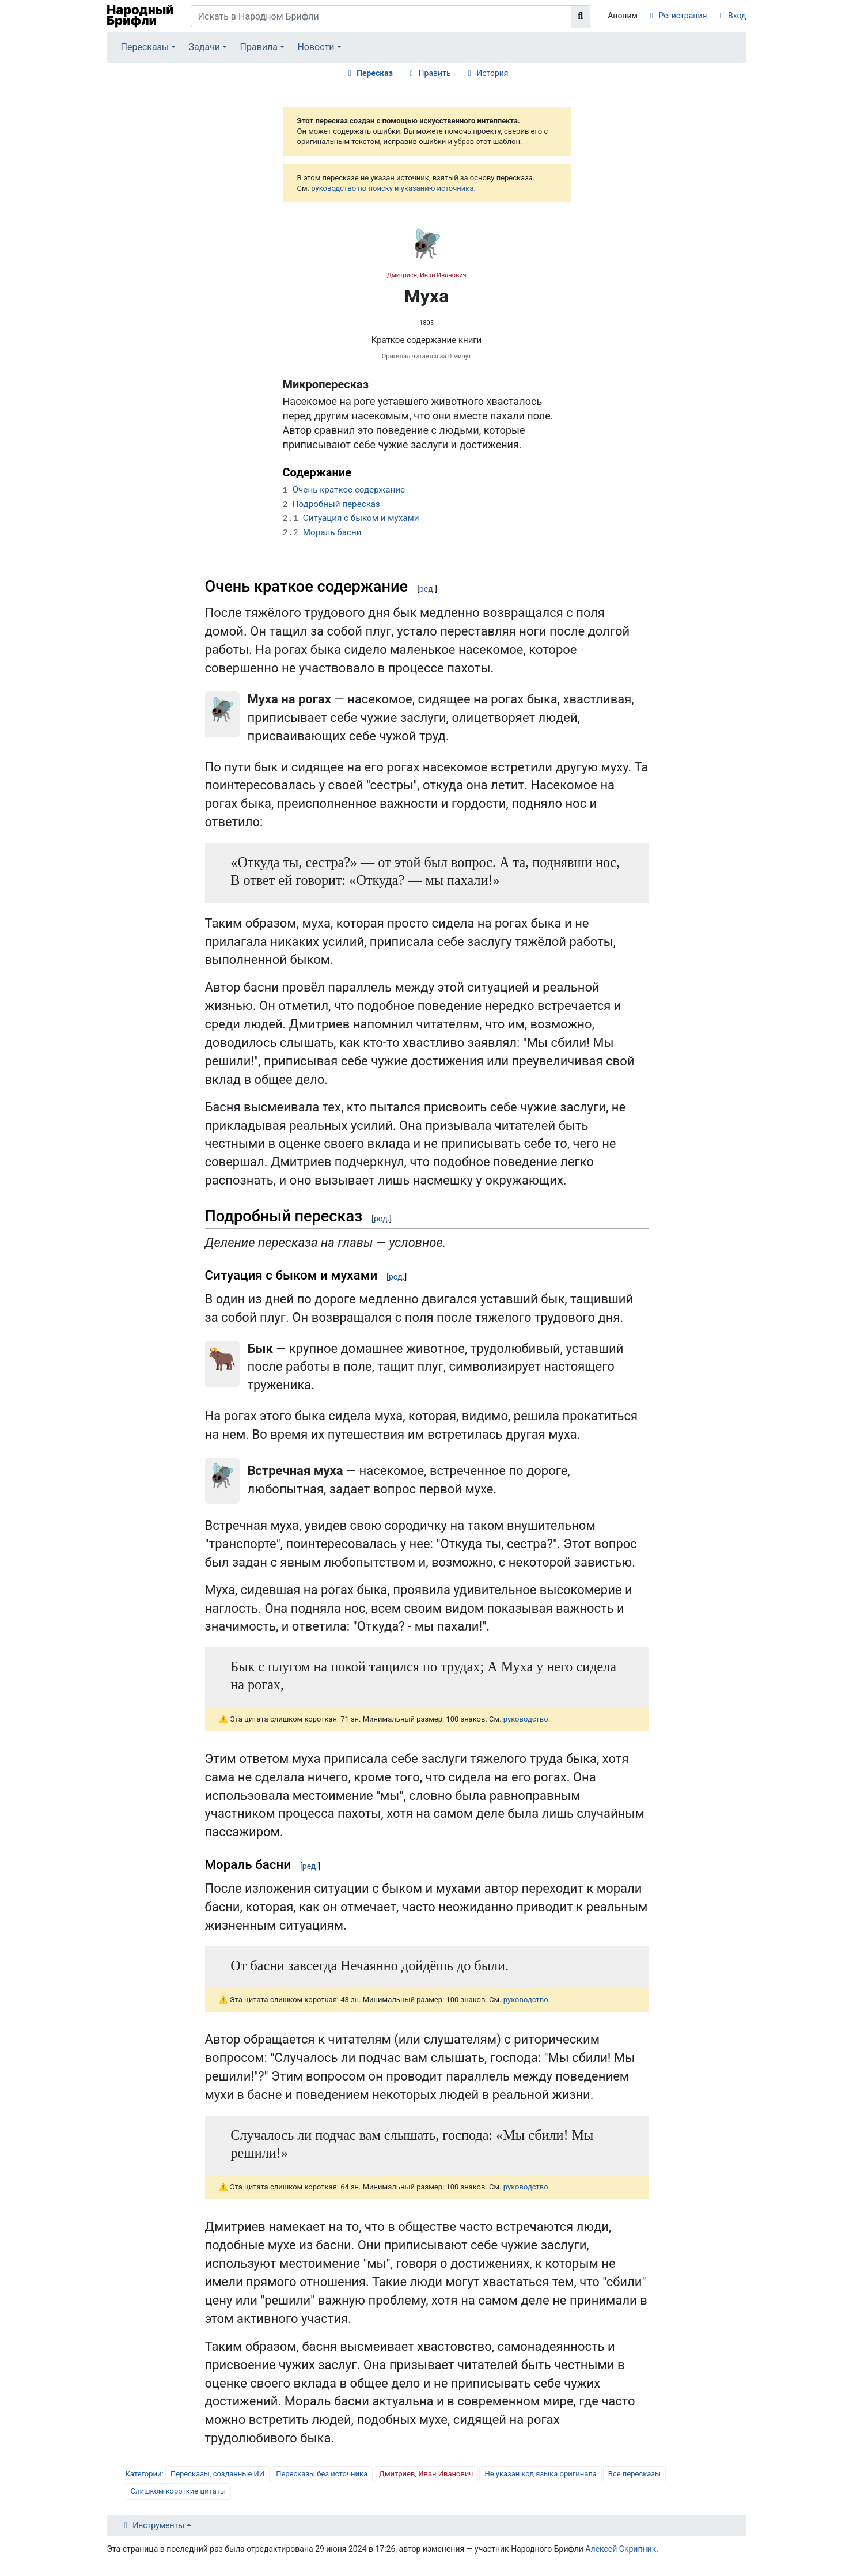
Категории (144, 2473)
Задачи (205, 46)
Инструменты (158, 2525)
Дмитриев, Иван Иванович (426, 275)
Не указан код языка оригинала (540, 2473)
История (492, 73)
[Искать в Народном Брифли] (381, 16)
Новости (315, 46)
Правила (259, 46)
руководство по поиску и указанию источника (392, 188)
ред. (427, 588)
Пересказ (375, 73)
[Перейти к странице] (580, 16)
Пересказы (144, 46)
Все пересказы (634, 2473)
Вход (737, 15)
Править (435, 73)
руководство (525, 1719)
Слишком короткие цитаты (178, 2491)
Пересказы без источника (321, 2473)
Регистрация (683, 15)
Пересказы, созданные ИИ (217, 2473)
